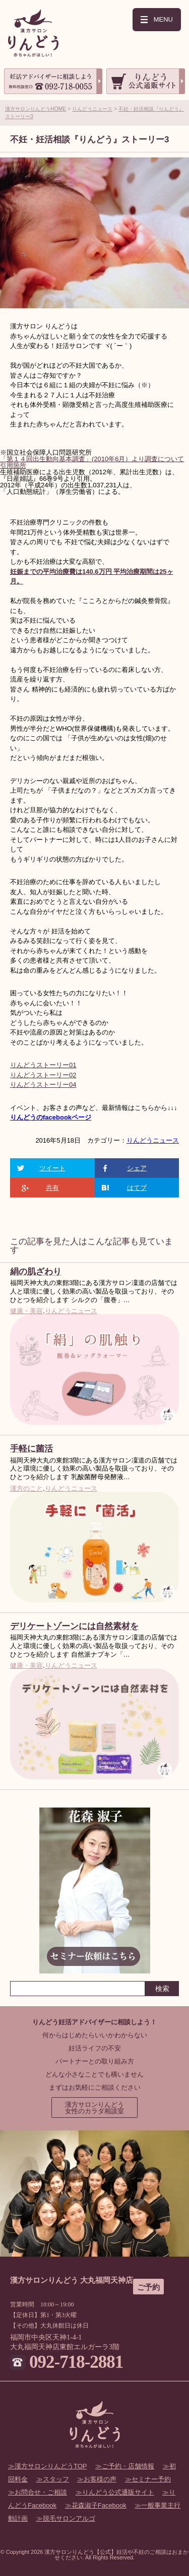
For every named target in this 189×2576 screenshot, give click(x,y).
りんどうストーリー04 (43, 1084)
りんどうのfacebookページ (50, 1117)
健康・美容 (26, 1311)
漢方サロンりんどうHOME (35, 109)
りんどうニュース (92, 109)
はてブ (137, 1187)
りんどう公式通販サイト (118, 2492)
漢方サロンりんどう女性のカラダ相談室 (94, 2108)
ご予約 (148, 2287)
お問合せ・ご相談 (41, 2492)
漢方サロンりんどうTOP (51, 2466)
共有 (52, 1187)
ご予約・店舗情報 (128, 2466)
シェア (137, 1168)
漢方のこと (26, 1488)
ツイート (52, 1168)
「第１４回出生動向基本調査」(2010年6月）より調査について (92, 459)
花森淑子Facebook (99, 2505)
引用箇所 (13, 465)
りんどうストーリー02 (43, 1075)
